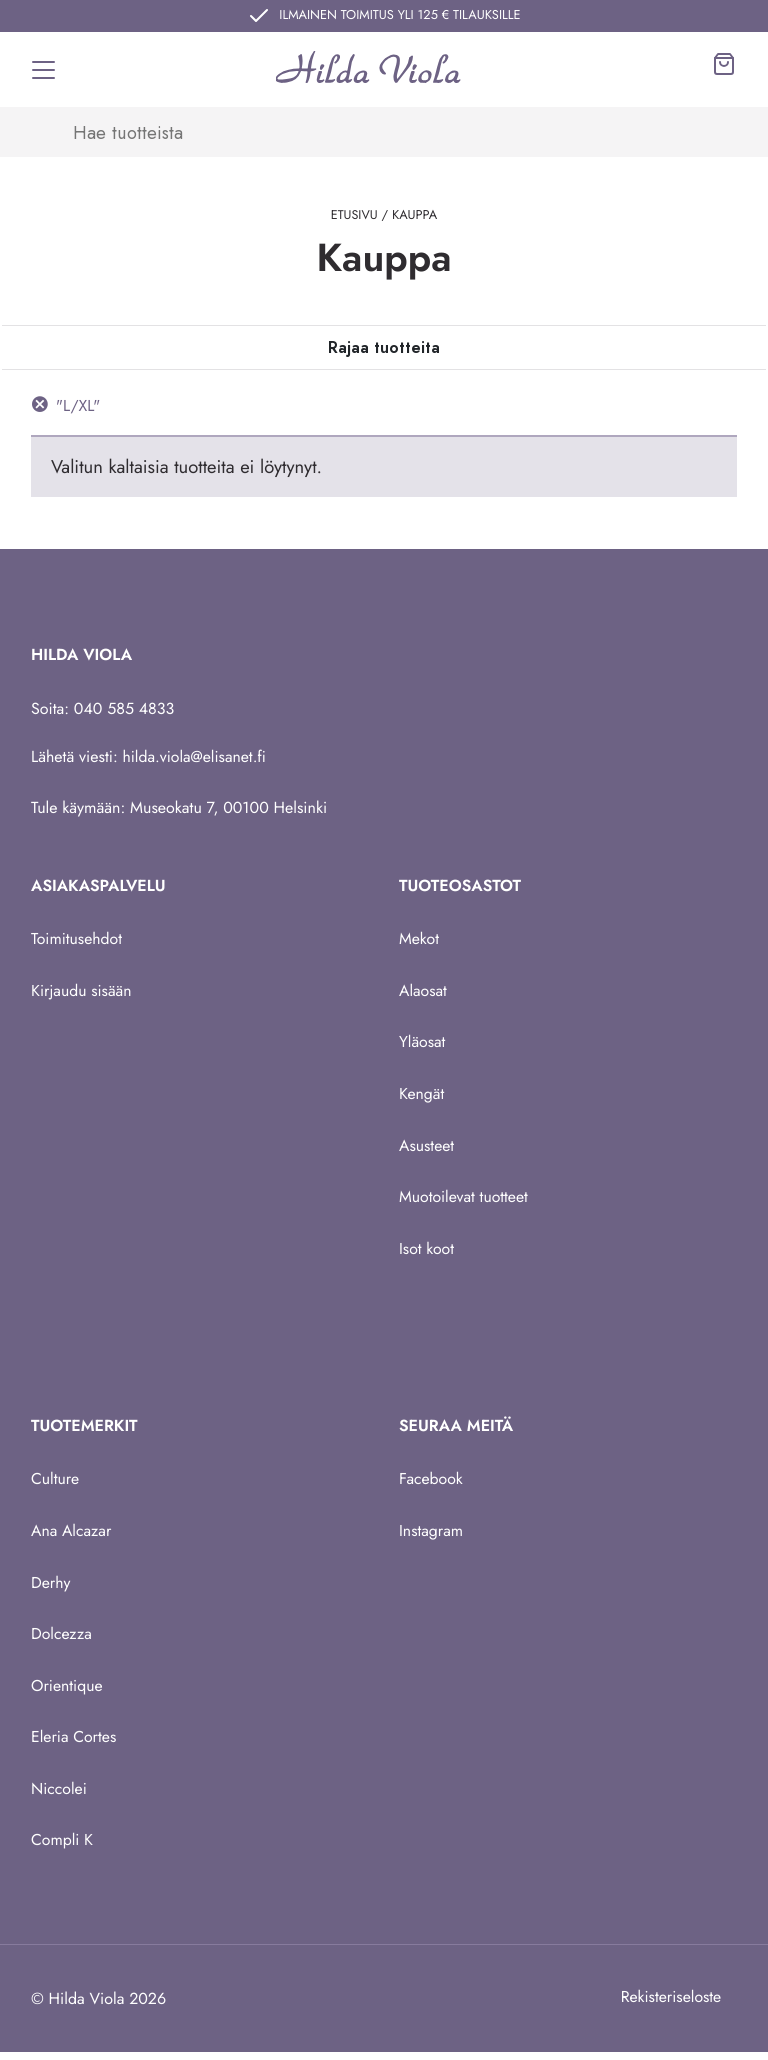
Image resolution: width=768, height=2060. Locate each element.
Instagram (431, 1534)
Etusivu (354, 215)
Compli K (62, 1846)
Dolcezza (62, 1638)
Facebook (431, 1482)
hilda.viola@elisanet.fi (196, 756)
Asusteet (427, 1147)
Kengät (422, 1095)
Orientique (67, 1690)
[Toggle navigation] (44, 70)
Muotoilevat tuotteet (464, 1199)
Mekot (419, 939)
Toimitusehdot (77, 939)
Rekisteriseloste (670, 2003)
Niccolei (59, 1794)
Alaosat (423, 991)
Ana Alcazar (72, 1534)
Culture (55, 1482)
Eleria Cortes (74, 1742)
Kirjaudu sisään (82, 991)
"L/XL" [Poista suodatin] (78, 405)
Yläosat (422, 1043)
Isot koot (427, 1251)
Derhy (51, 1586)
